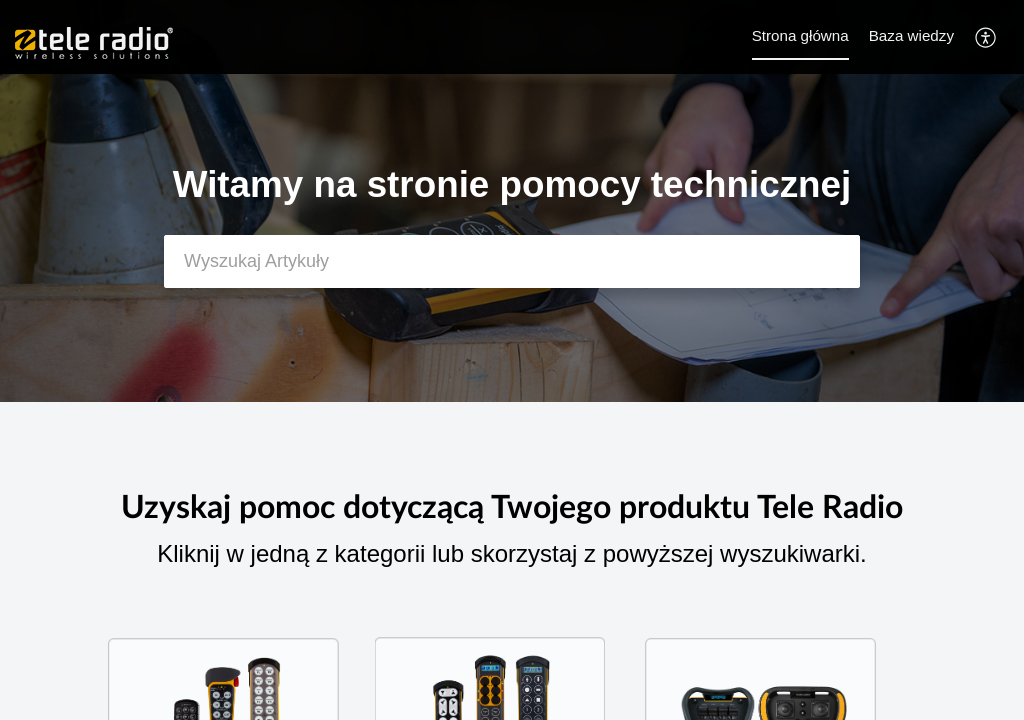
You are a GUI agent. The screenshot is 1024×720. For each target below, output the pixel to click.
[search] (512, 261)
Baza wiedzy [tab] (911, 35)
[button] (986, 36)
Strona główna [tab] (800, 35)
